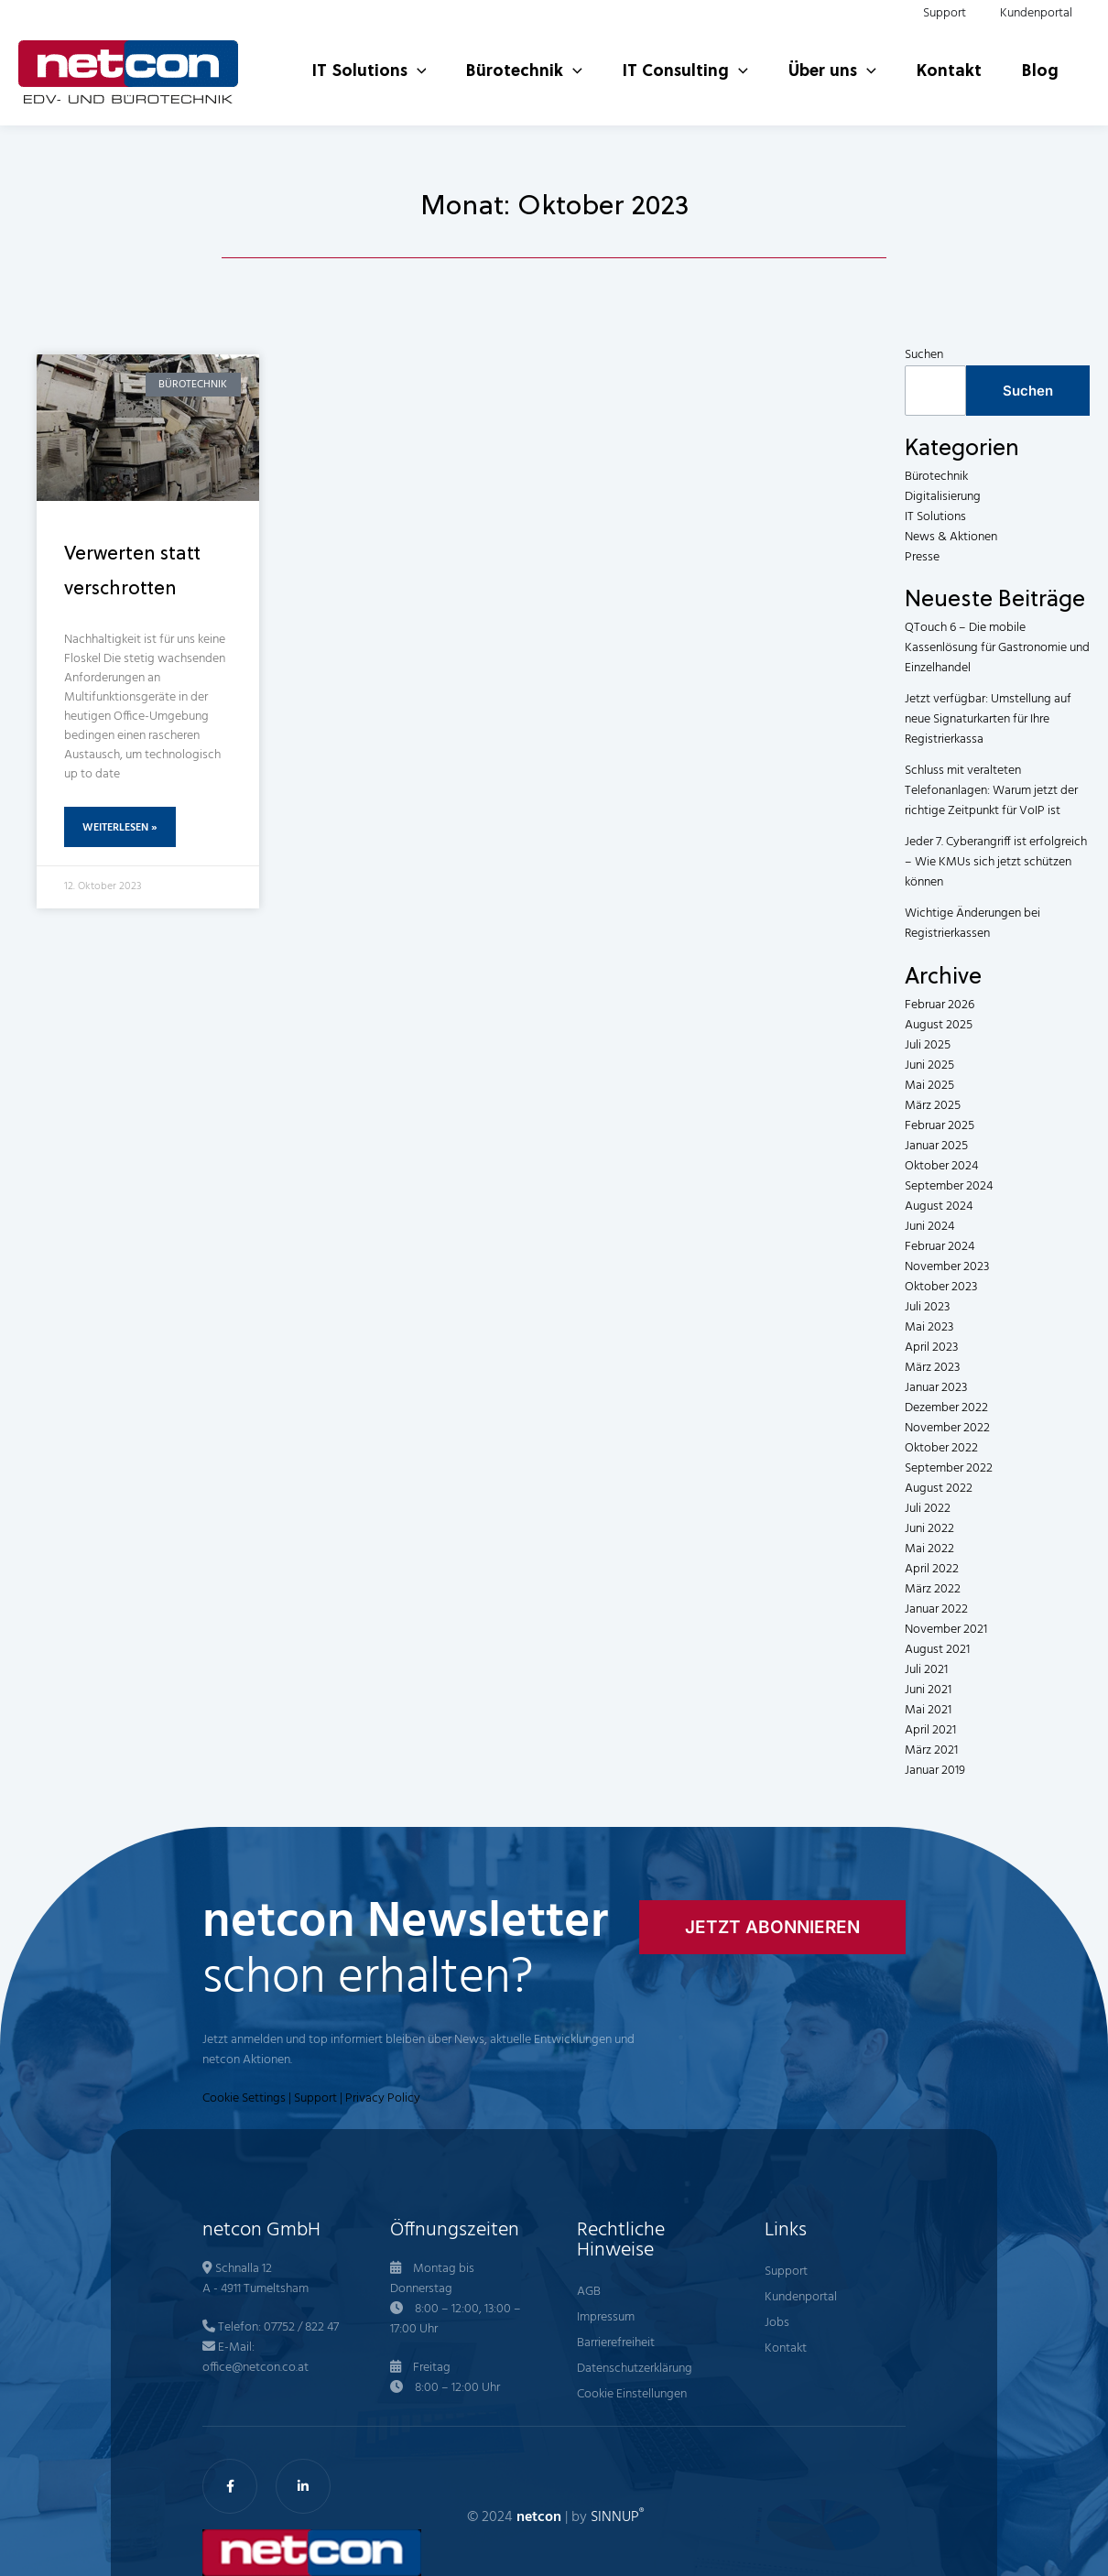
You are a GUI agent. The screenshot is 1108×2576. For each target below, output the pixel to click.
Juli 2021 (926, 1669)
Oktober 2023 (941, 1287)
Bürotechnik (936, 476)
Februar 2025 (939, 1125)
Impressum (606, 2317)
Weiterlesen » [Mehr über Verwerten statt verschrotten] (120, 828)
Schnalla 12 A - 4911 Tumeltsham (255, 2278)
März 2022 (933, 1589)
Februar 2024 (939, 1246)
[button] (390, 54)
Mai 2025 (929, 1085)
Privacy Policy (382, 2098)
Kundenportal (801, 2297)
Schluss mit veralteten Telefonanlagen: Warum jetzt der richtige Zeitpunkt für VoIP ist (991, 790)
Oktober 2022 (941, 1448)
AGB (589, 2291)
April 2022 (932, 1569)
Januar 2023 (936, 1387)
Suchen (924, 354)
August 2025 (938, 1025)
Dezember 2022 (946, 1407)
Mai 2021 (928, 1710)
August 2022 (938, 1488)
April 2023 (931, 1347)
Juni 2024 (929, 1226)
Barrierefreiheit (616, 2342)
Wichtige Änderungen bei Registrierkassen (972, 923)
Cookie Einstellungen (632, 2394)
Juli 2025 (927, 1045)
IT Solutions (935, 516)
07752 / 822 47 (301, 2327)
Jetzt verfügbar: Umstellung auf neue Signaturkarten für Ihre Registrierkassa (988, 719)
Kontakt (786, 2348)
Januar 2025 (936, 1146)
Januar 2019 (935, 1770)
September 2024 (949, 1186)
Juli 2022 (927, 1508)
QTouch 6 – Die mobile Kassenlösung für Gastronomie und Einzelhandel (997, 648)
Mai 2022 (929, 1549)
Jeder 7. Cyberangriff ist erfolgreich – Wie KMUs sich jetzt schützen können (996, 862)
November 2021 (946, 1629)
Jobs (777, 2322)
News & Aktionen (951, 537)
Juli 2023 (927, 1307)
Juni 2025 (929, 1065)
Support (315, 2098)
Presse (922, 557)
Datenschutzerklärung (634, 2368)
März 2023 (932, 1367)
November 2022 (947, 1428)
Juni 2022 (929, 1528)
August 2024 (938, 1206)
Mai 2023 (929, 1327)
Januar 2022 (936, 1609)
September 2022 (949, 1468)
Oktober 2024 (941, 1166)
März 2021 (931, 1750)
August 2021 (937, 1649)
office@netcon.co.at (255, 2367)
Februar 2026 (939, 1005)
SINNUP (617, 2517)
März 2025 (933, 1105)
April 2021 (930, 1730)
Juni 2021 (928, 1690)
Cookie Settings (244, 2098)
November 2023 (947, 1266)
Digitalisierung (943, 496)
